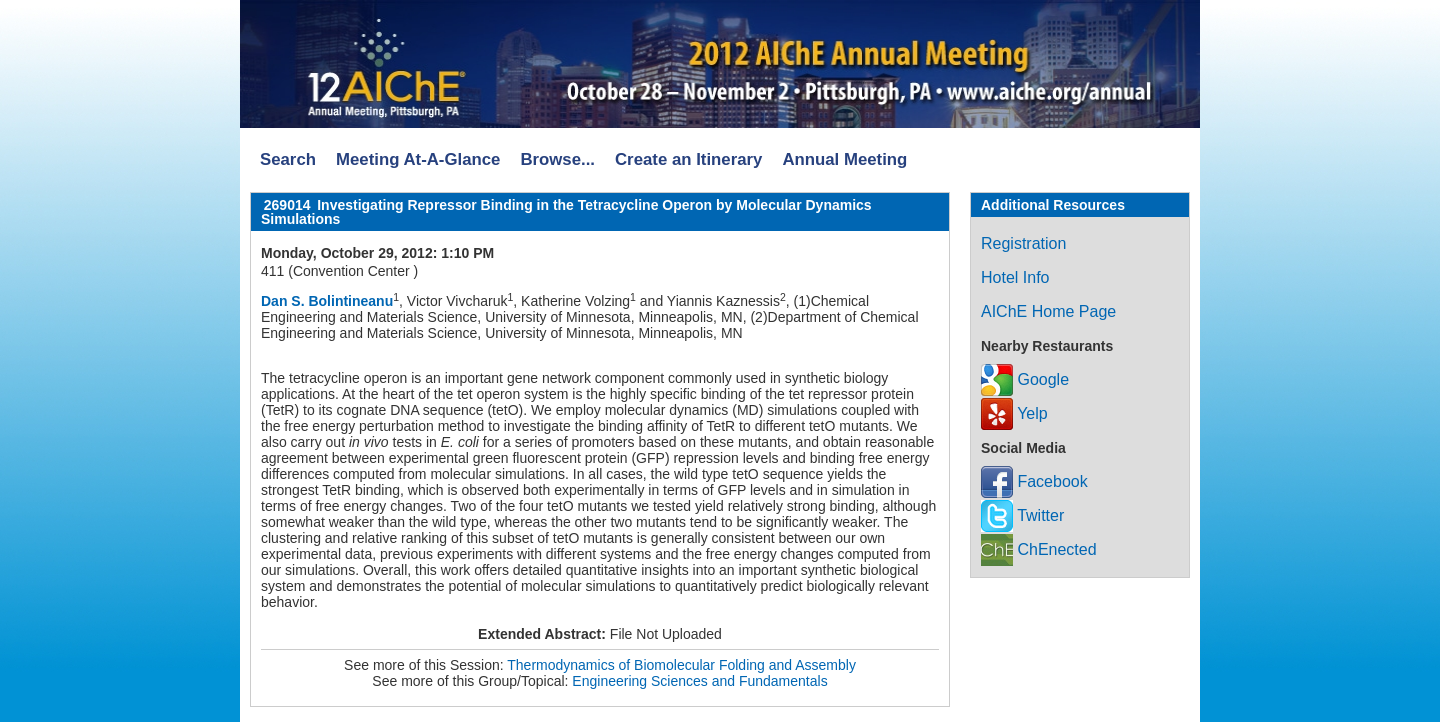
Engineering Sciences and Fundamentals (699, 681)
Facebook (1034, 481)
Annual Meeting (844, 159)
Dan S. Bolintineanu (327, 301)
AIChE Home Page (1048, 311)
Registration (1023, 243)
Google (1025, 379)
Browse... (557, 159)
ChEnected (1039, 549)
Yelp (1014, 413)
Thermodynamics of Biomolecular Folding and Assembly (681, 665)
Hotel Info (1015, 277)
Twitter (1022, 515)
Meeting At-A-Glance (418, 159)
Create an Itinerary (688, 159)
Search (288, 159)
